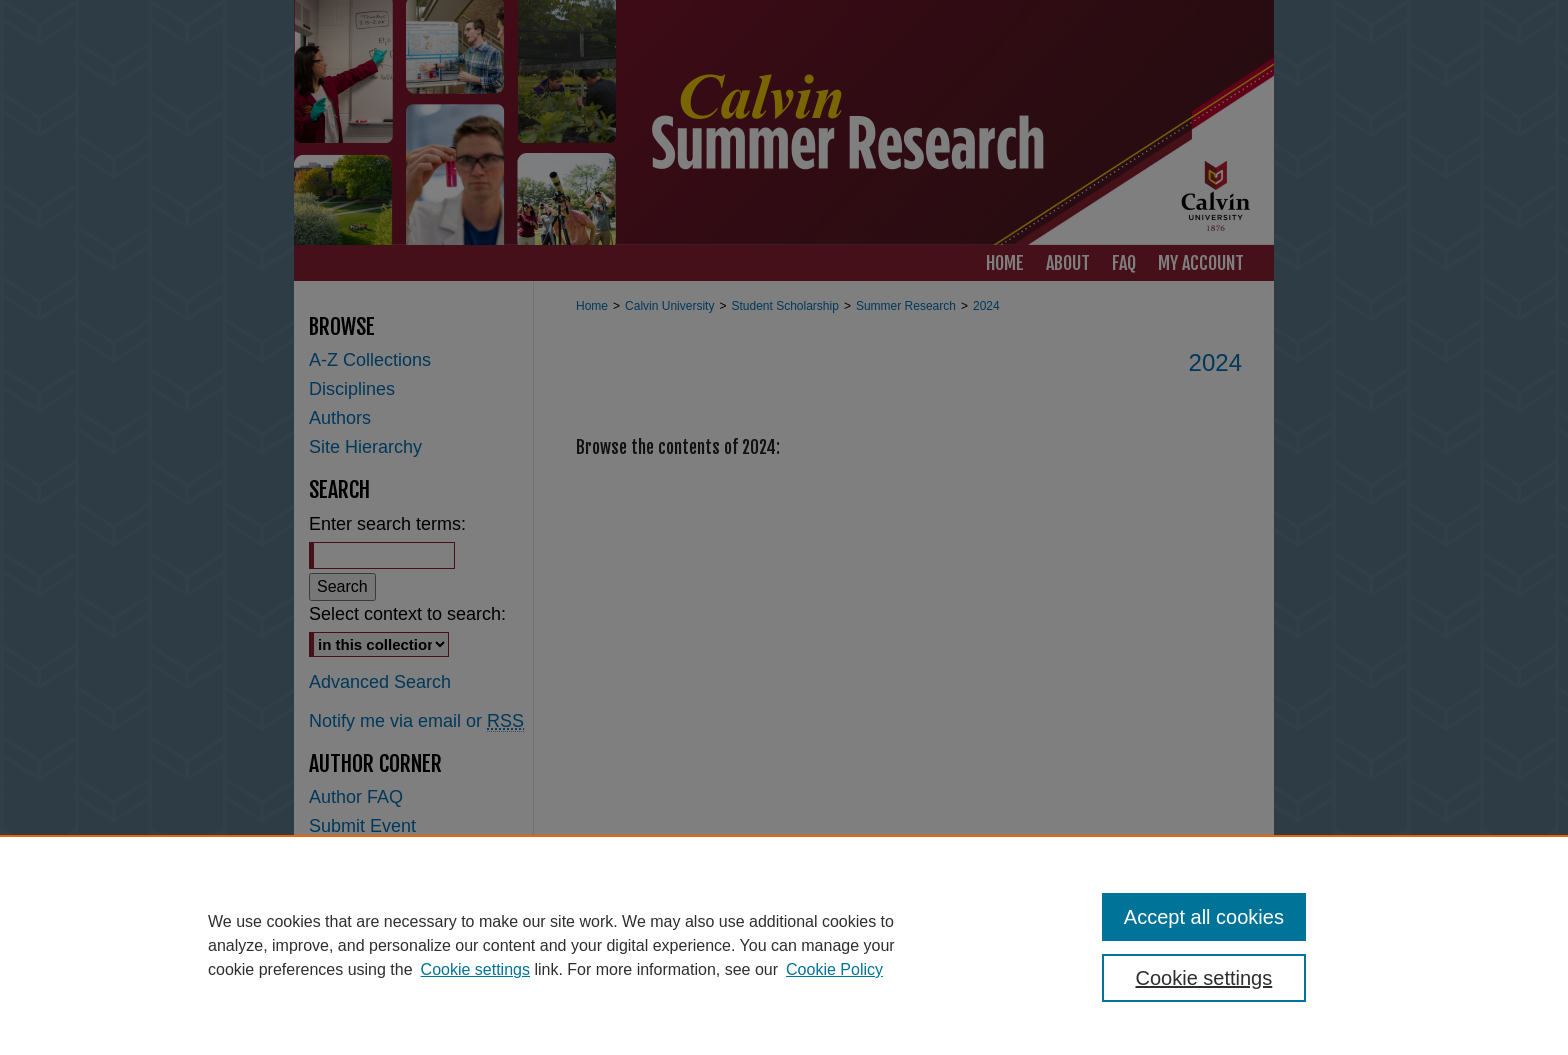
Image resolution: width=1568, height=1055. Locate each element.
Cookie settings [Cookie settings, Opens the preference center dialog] (1204, 978)
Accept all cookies (1204, 917)
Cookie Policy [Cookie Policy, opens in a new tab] (834, 969)
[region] (784, 945)
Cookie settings (475, 969)
